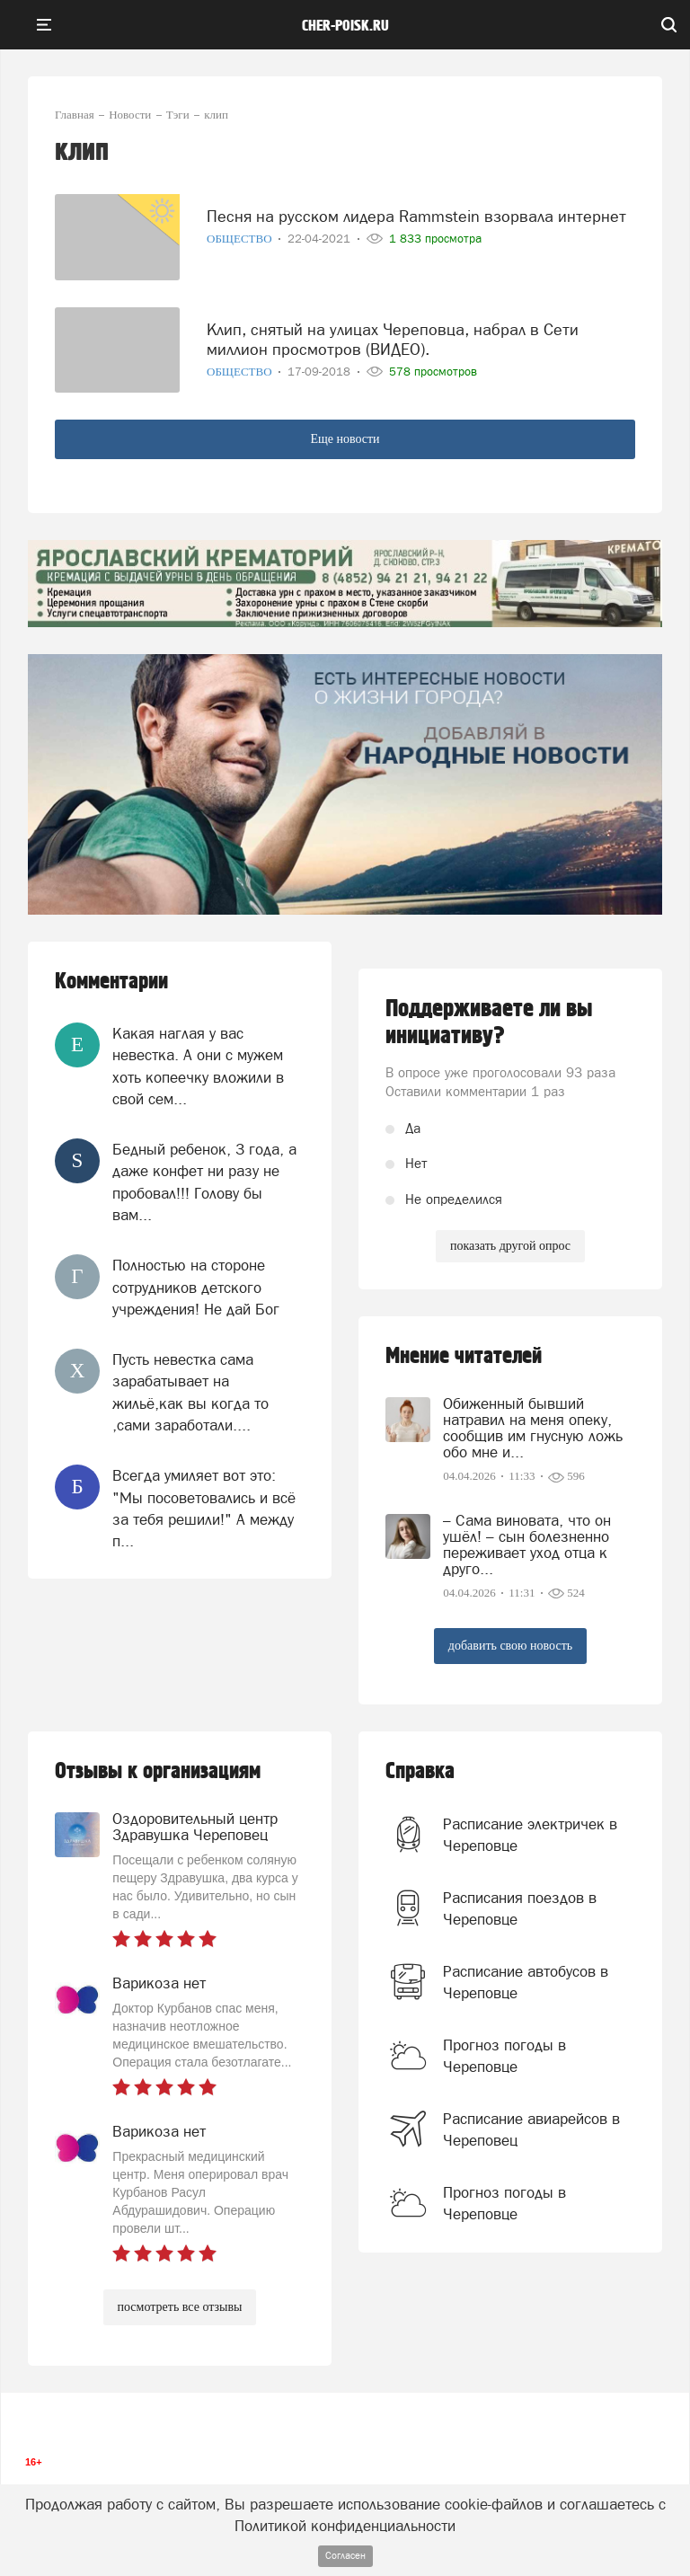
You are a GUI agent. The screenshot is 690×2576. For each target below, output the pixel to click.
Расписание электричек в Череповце (530, 1835)
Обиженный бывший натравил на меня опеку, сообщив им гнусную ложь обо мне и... (533, 1427)
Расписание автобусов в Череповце (525, 1982)
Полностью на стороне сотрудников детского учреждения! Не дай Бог (195, 1287)
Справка (420, 1771)
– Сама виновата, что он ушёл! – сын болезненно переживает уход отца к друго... (527, 1544)
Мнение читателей (463, 1356)
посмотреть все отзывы (180, 2307)
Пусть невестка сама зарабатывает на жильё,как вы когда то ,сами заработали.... (190, 1392)
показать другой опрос (510, 1246)
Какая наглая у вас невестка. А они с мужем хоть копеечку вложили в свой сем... (198, 1066)
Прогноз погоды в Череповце (504, 2056)
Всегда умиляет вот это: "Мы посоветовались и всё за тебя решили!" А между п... (204, 1508)
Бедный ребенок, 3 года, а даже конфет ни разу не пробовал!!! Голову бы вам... (204, 1182)
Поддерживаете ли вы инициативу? (489, 1022)
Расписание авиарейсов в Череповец (531, 2129)
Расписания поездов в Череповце (520, 1908)
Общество (241, 238)
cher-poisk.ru (345, 26)
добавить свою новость (510, 1645)
